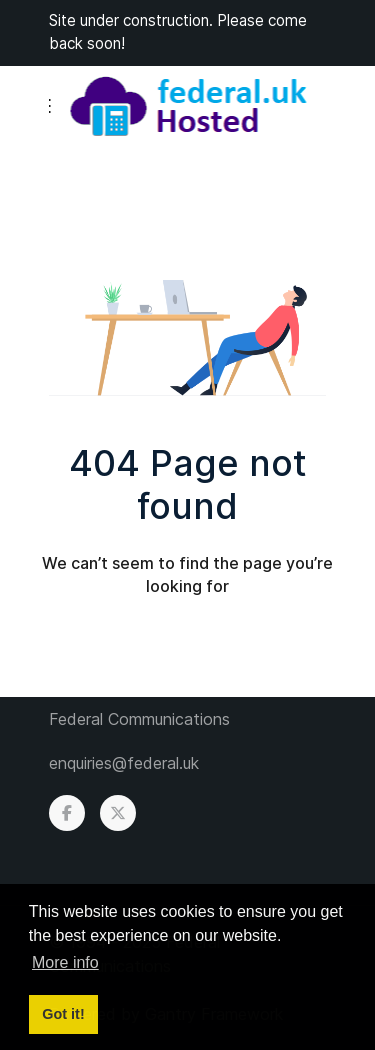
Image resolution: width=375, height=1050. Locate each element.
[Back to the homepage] (187, 106)
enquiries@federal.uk (124, 763)
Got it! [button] (63, 1014)
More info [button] (65, 962)
